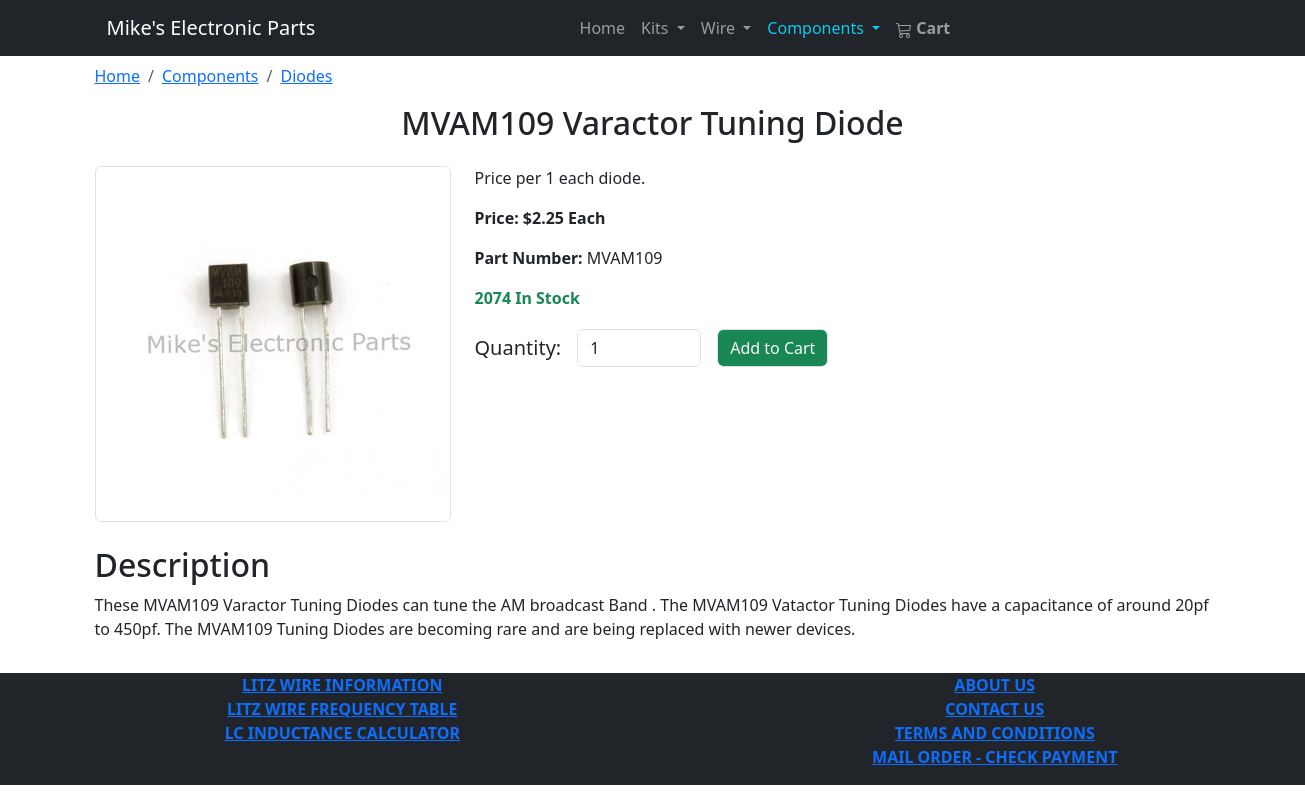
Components (210, 76)
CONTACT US (994, 709)
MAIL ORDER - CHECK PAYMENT (994, 757)
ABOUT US (994, 685)
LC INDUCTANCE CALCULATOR (342, 733)
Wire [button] (720, 28)
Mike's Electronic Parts (211, 27)
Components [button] (817, 28)
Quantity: (518, 347)
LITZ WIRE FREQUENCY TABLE (342, 709)
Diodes (306, 76)
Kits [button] (657, 28)
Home (603, 28)
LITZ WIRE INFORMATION (342, 685)
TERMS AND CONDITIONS (995, 733)
